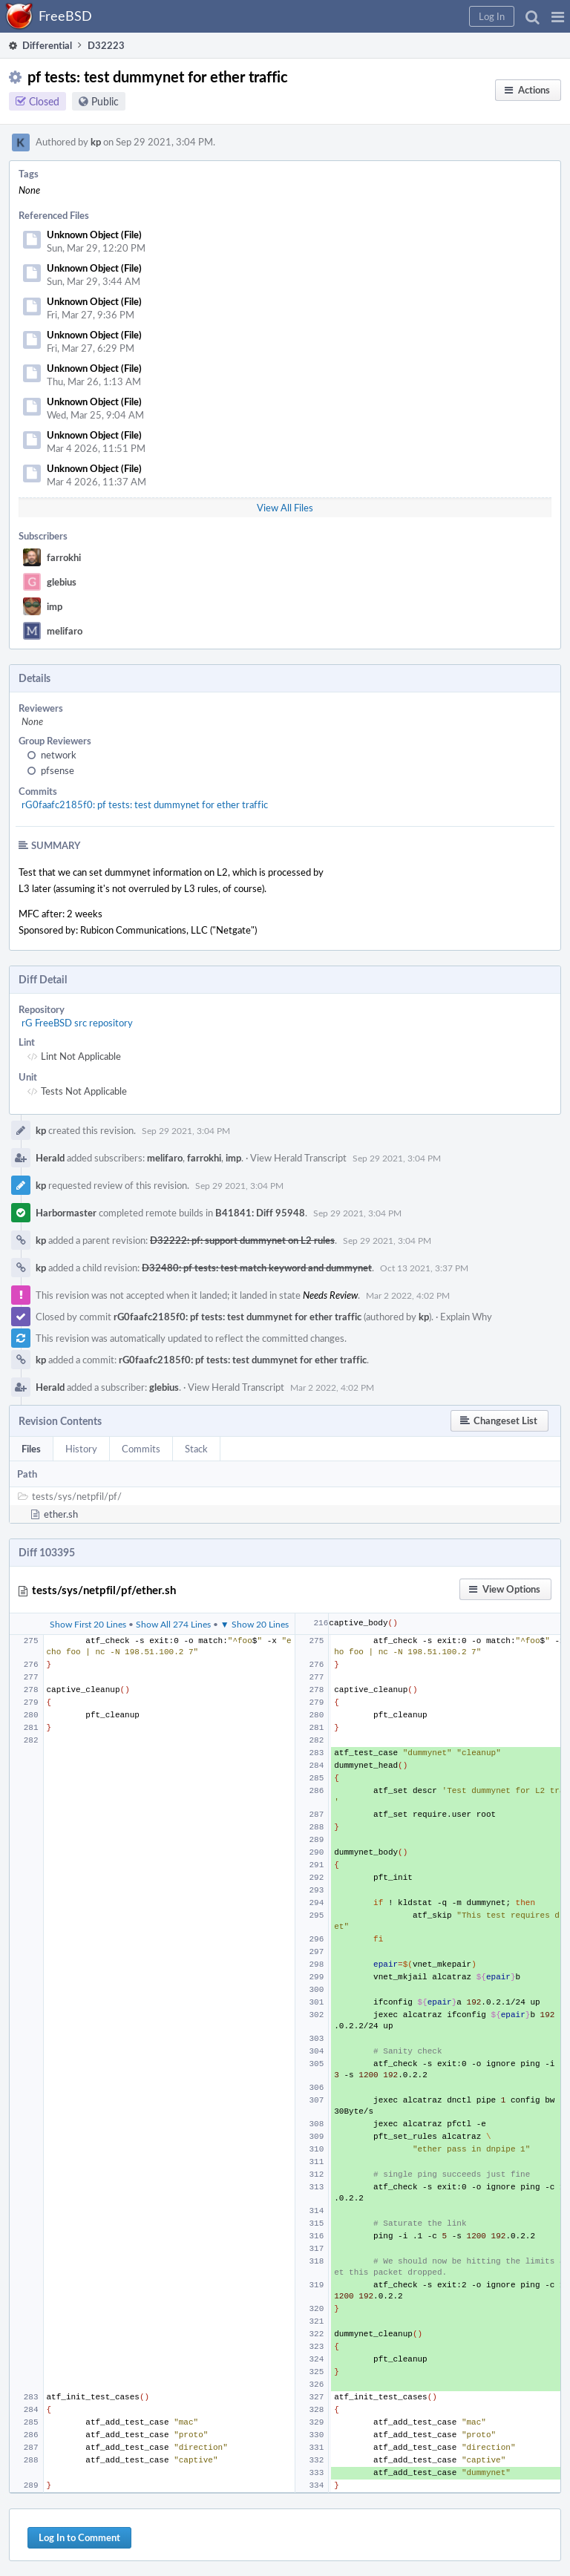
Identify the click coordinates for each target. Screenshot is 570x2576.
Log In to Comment (79, 2537)
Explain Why (466, 1316)
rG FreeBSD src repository (77, 1022)
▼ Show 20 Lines (254, 1624)
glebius (61, 582)
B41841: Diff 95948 (260, 1212)
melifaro (64, 631)
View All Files (285, 507)
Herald (50, 1157)
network (58, 754)
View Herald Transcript (298, 1157)
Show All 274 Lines (173, 1624)
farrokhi (64, 557)
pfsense (57, 770)
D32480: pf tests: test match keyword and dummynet (257, 1267)
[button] (558, 16)
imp (54, 606)
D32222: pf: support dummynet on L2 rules (242, 1240)
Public (105, 101)
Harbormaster (66, 1212)
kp (96, 141)
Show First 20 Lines (88, 1624)
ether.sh (61, 1514)
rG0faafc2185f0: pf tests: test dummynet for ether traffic (145, 804)
